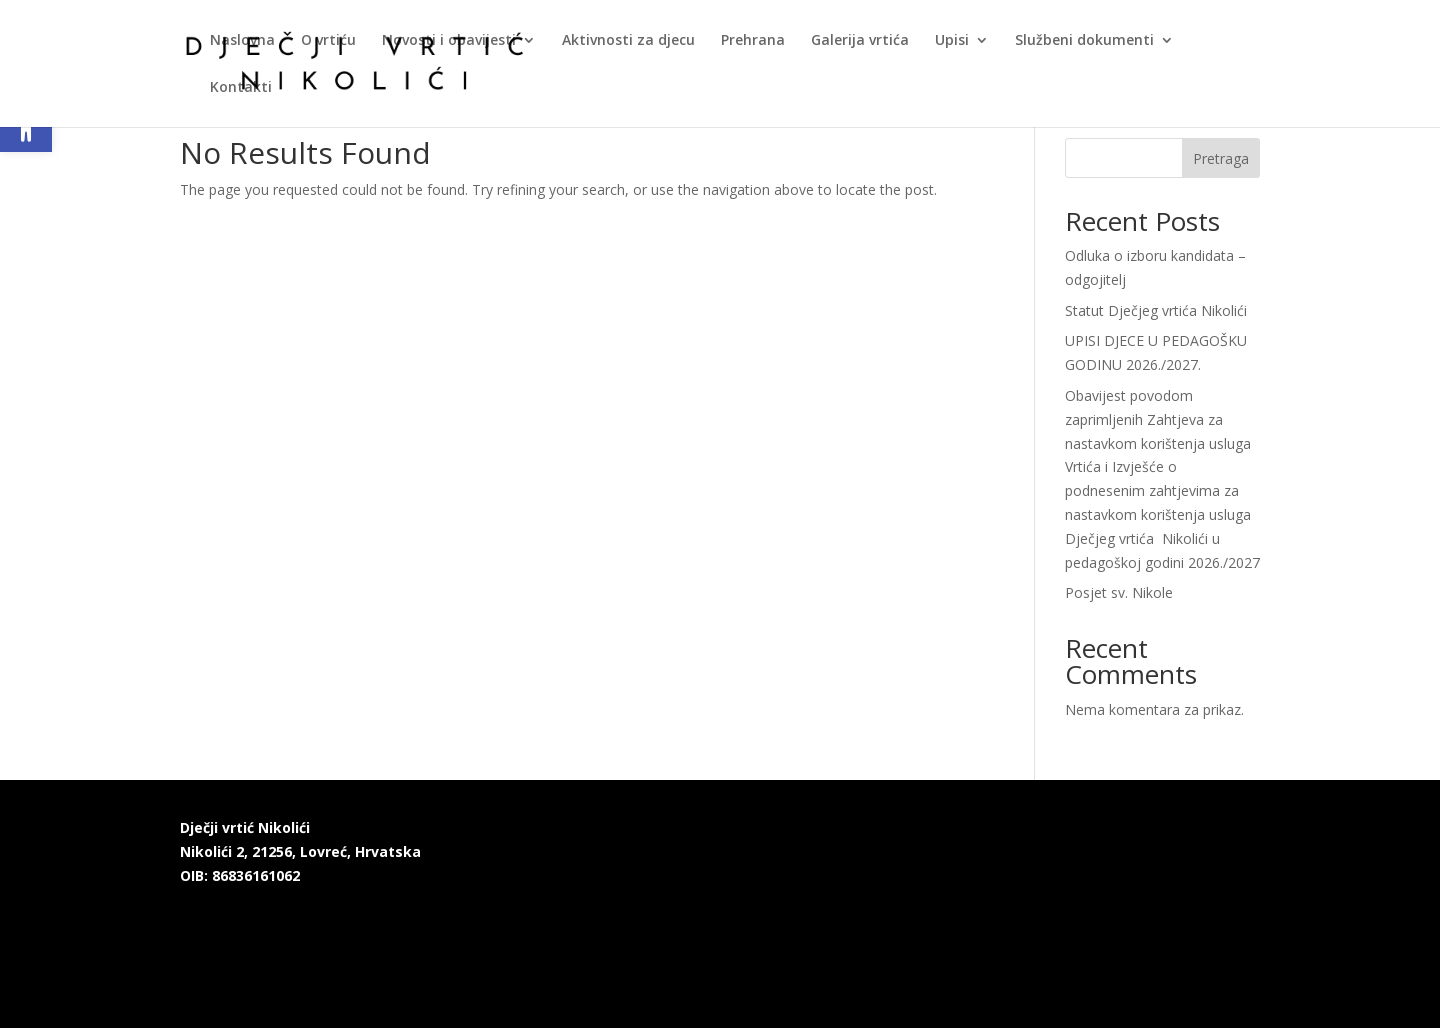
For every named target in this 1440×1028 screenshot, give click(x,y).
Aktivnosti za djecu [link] (628, 41)
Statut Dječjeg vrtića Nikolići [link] (1156, 310)
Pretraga (1221, 158)
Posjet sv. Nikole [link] (1119, 592)
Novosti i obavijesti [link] (449, 41)
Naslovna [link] (242, 41)
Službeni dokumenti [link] (1084, 41)
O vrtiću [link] (328, 41)
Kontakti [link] (241, 88)
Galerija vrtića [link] (860, 41)
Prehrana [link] (753, 41)
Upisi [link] (952, 41)
